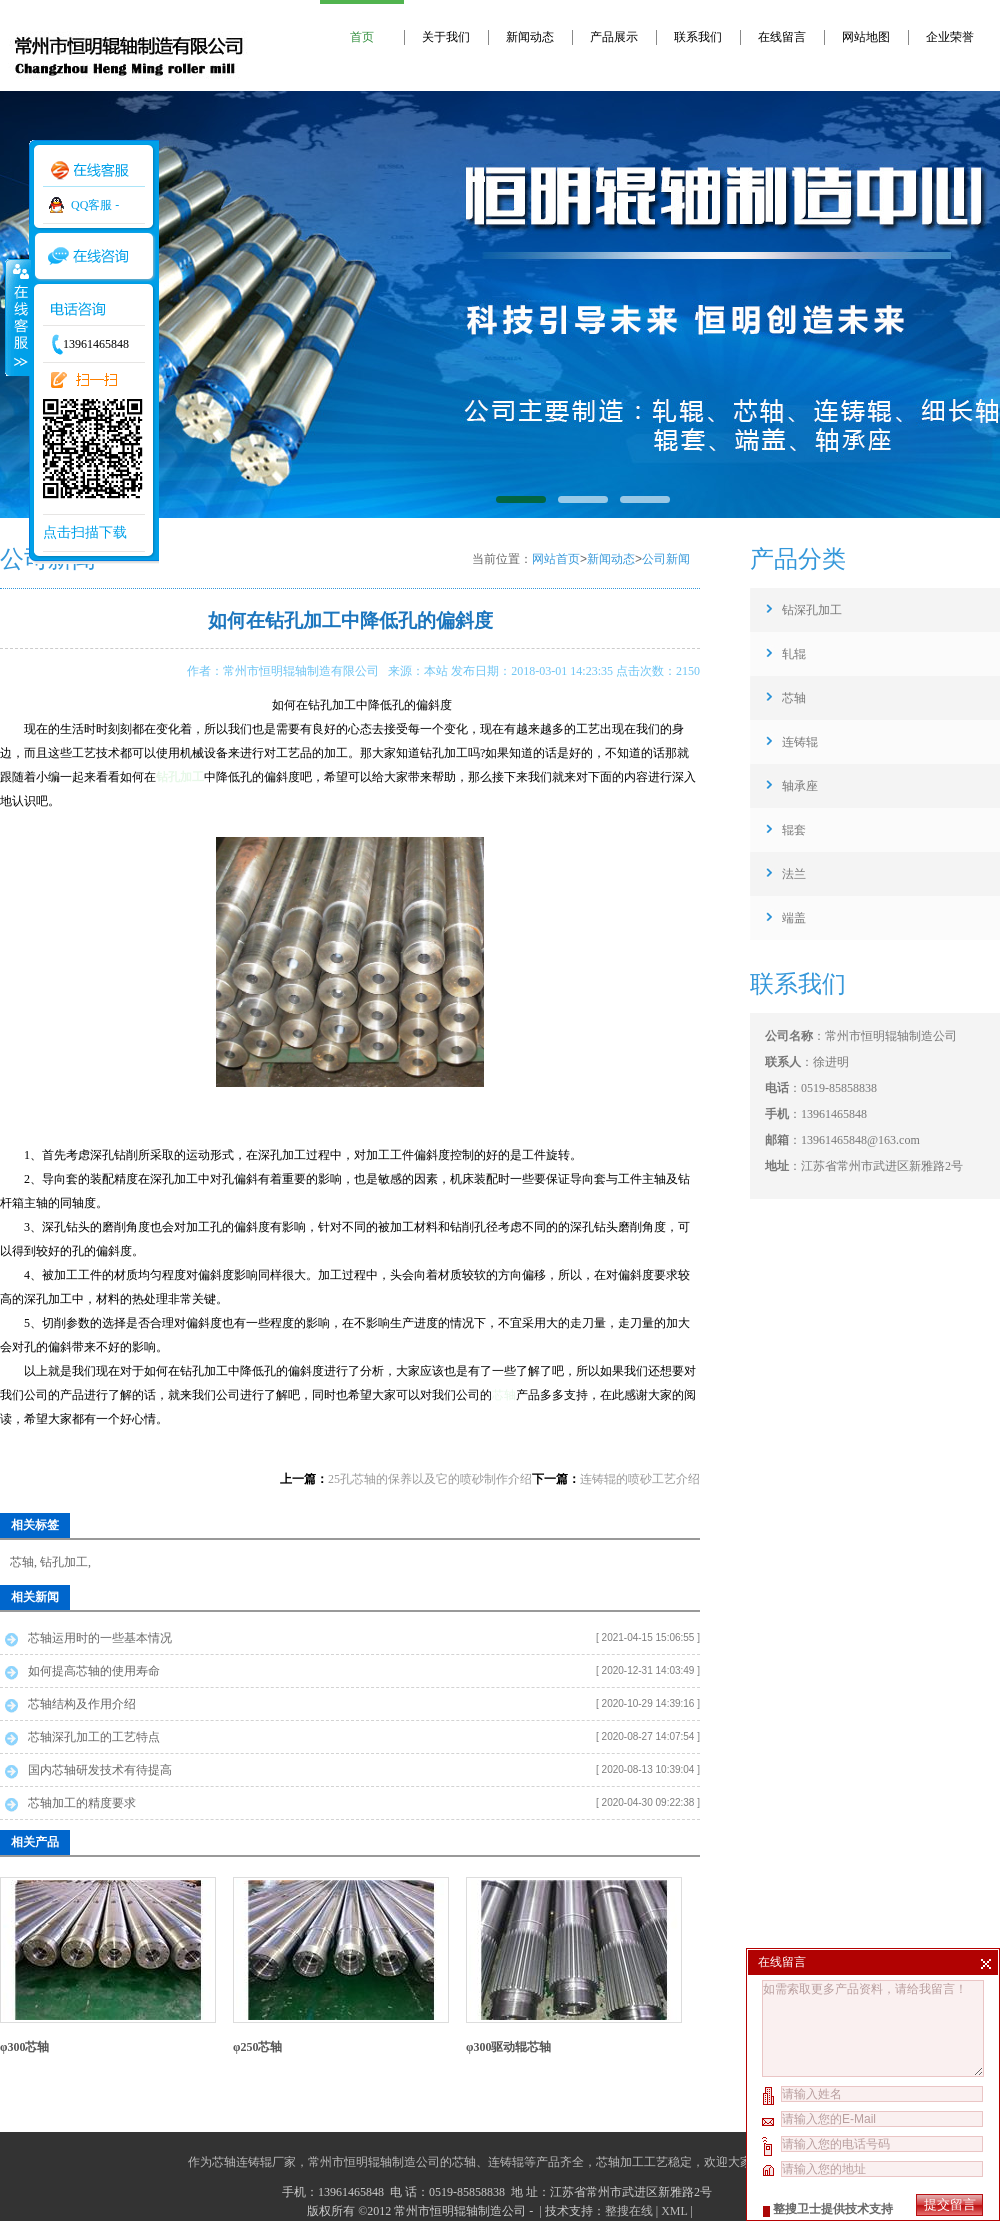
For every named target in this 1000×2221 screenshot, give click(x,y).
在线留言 (782, 37)
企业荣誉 (950, 37)
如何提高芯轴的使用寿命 (94, 1671)
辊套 (794, 830)
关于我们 (446, 37)
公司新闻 (666, 559)
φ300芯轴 (25, 2047)
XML (674, 2211)
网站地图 (866, 37)
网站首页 (556, 559)
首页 (362, 37)
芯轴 (504, 1395)
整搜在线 (629, 2211)
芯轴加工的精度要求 (82, 1803)
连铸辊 (800, 742)
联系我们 (698, 37)
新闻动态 (530, 37)
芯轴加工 (620, 2162)
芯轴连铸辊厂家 (254, 2162)
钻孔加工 (64, 1562)
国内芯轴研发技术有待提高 (100, 1770)
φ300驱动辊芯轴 (509, 2047)
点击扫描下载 (85, 532)
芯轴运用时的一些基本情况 (100, 1638)
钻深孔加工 (812, 610)
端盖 (794, 918)
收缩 (17, 317)
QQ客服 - (95, 205)
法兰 (794, 874)
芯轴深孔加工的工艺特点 (94, 1737)
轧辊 (794, 654)
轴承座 (800, 786)
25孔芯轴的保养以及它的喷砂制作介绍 (430, 1479)
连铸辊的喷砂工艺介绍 (640, 1479)
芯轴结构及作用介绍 (82, 1704)
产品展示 (614, 37)
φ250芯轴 (258, 2047)
